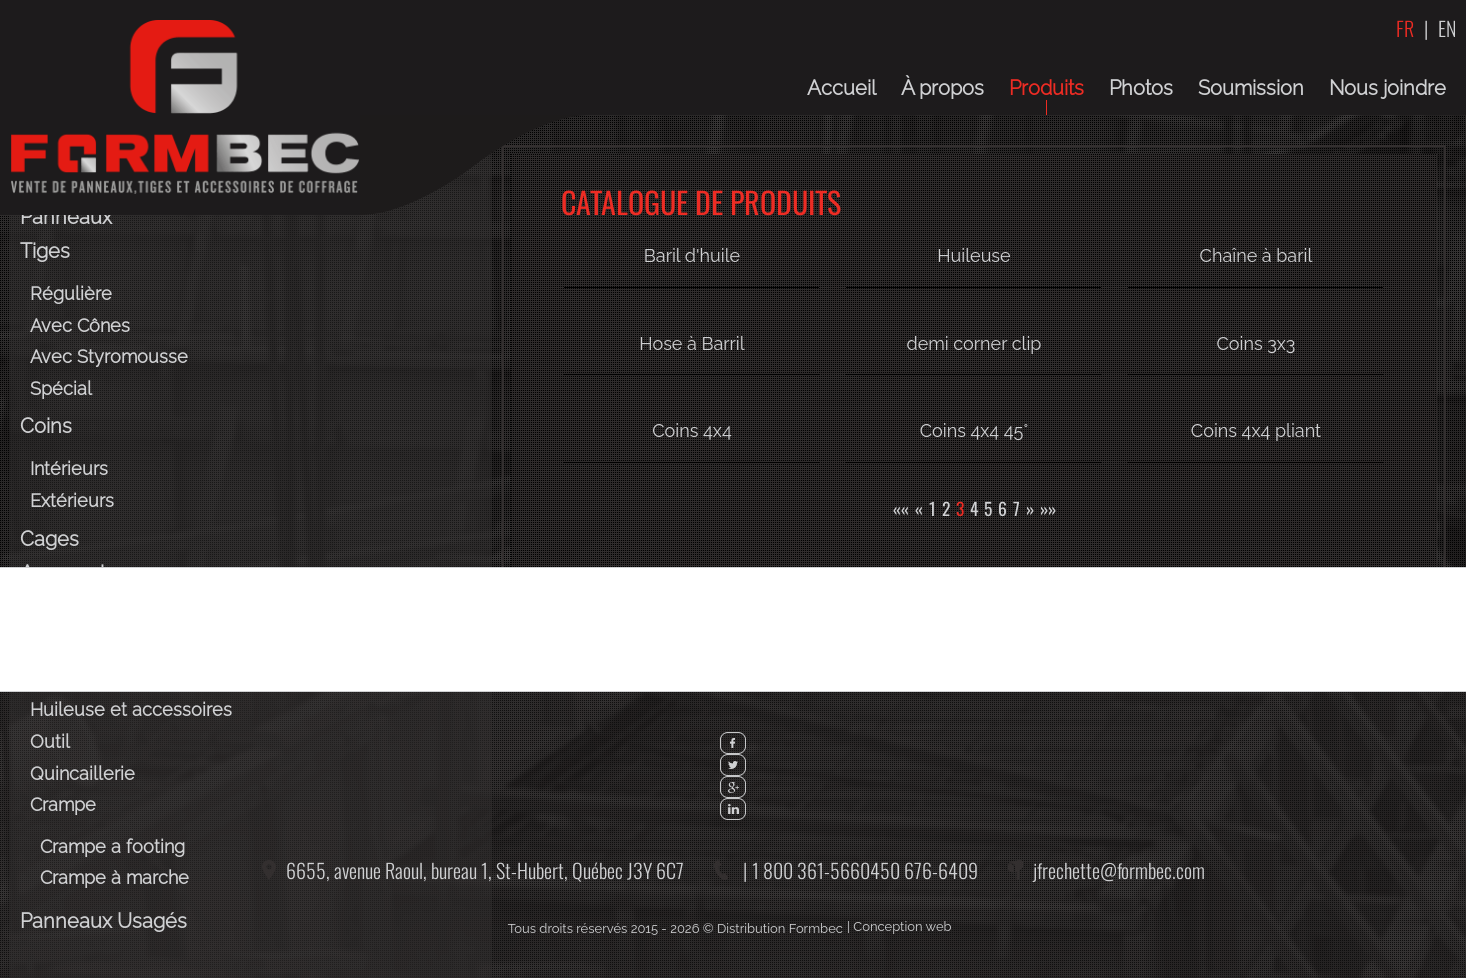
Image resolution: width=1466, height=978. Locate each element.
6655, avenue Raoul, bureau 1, (485, 870)
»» (1048, 508)
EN (1447, 28)
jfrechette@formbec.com (1119, 870)
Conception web (902, 926)
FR (1405, 28)
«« (901, 508)
